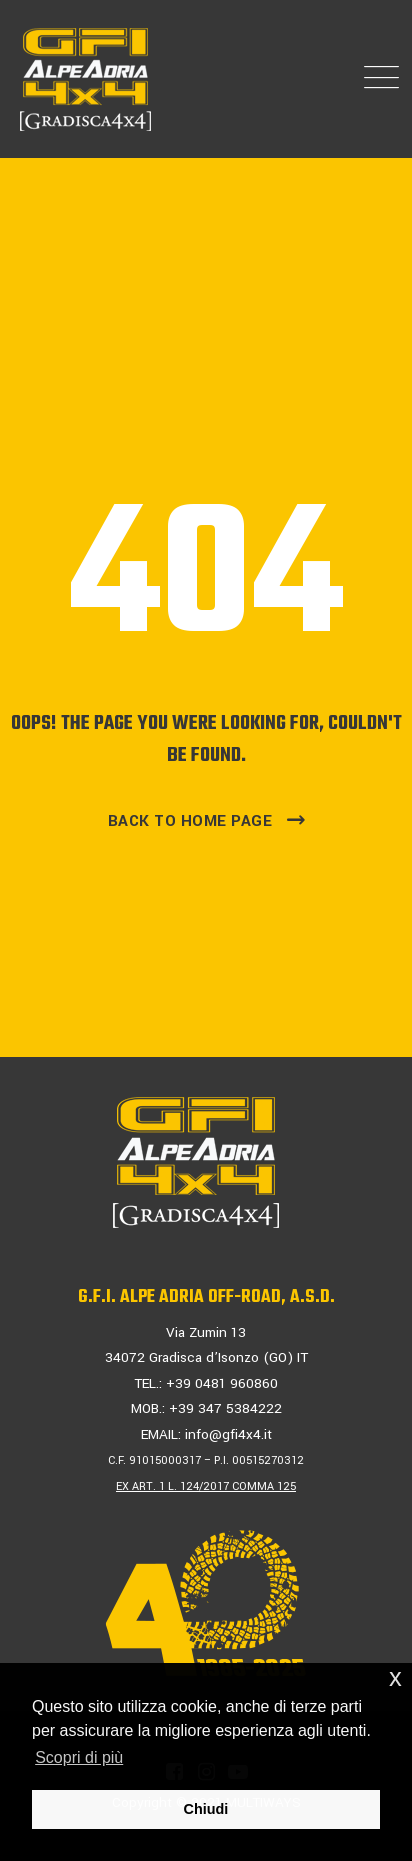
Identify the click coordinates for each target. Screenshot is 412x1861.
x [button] (395, 1677)
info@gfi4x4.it (228, 1434)
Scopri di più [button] (79, 1757)
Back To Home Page (190, 821)
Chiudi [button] (206, 1809)
